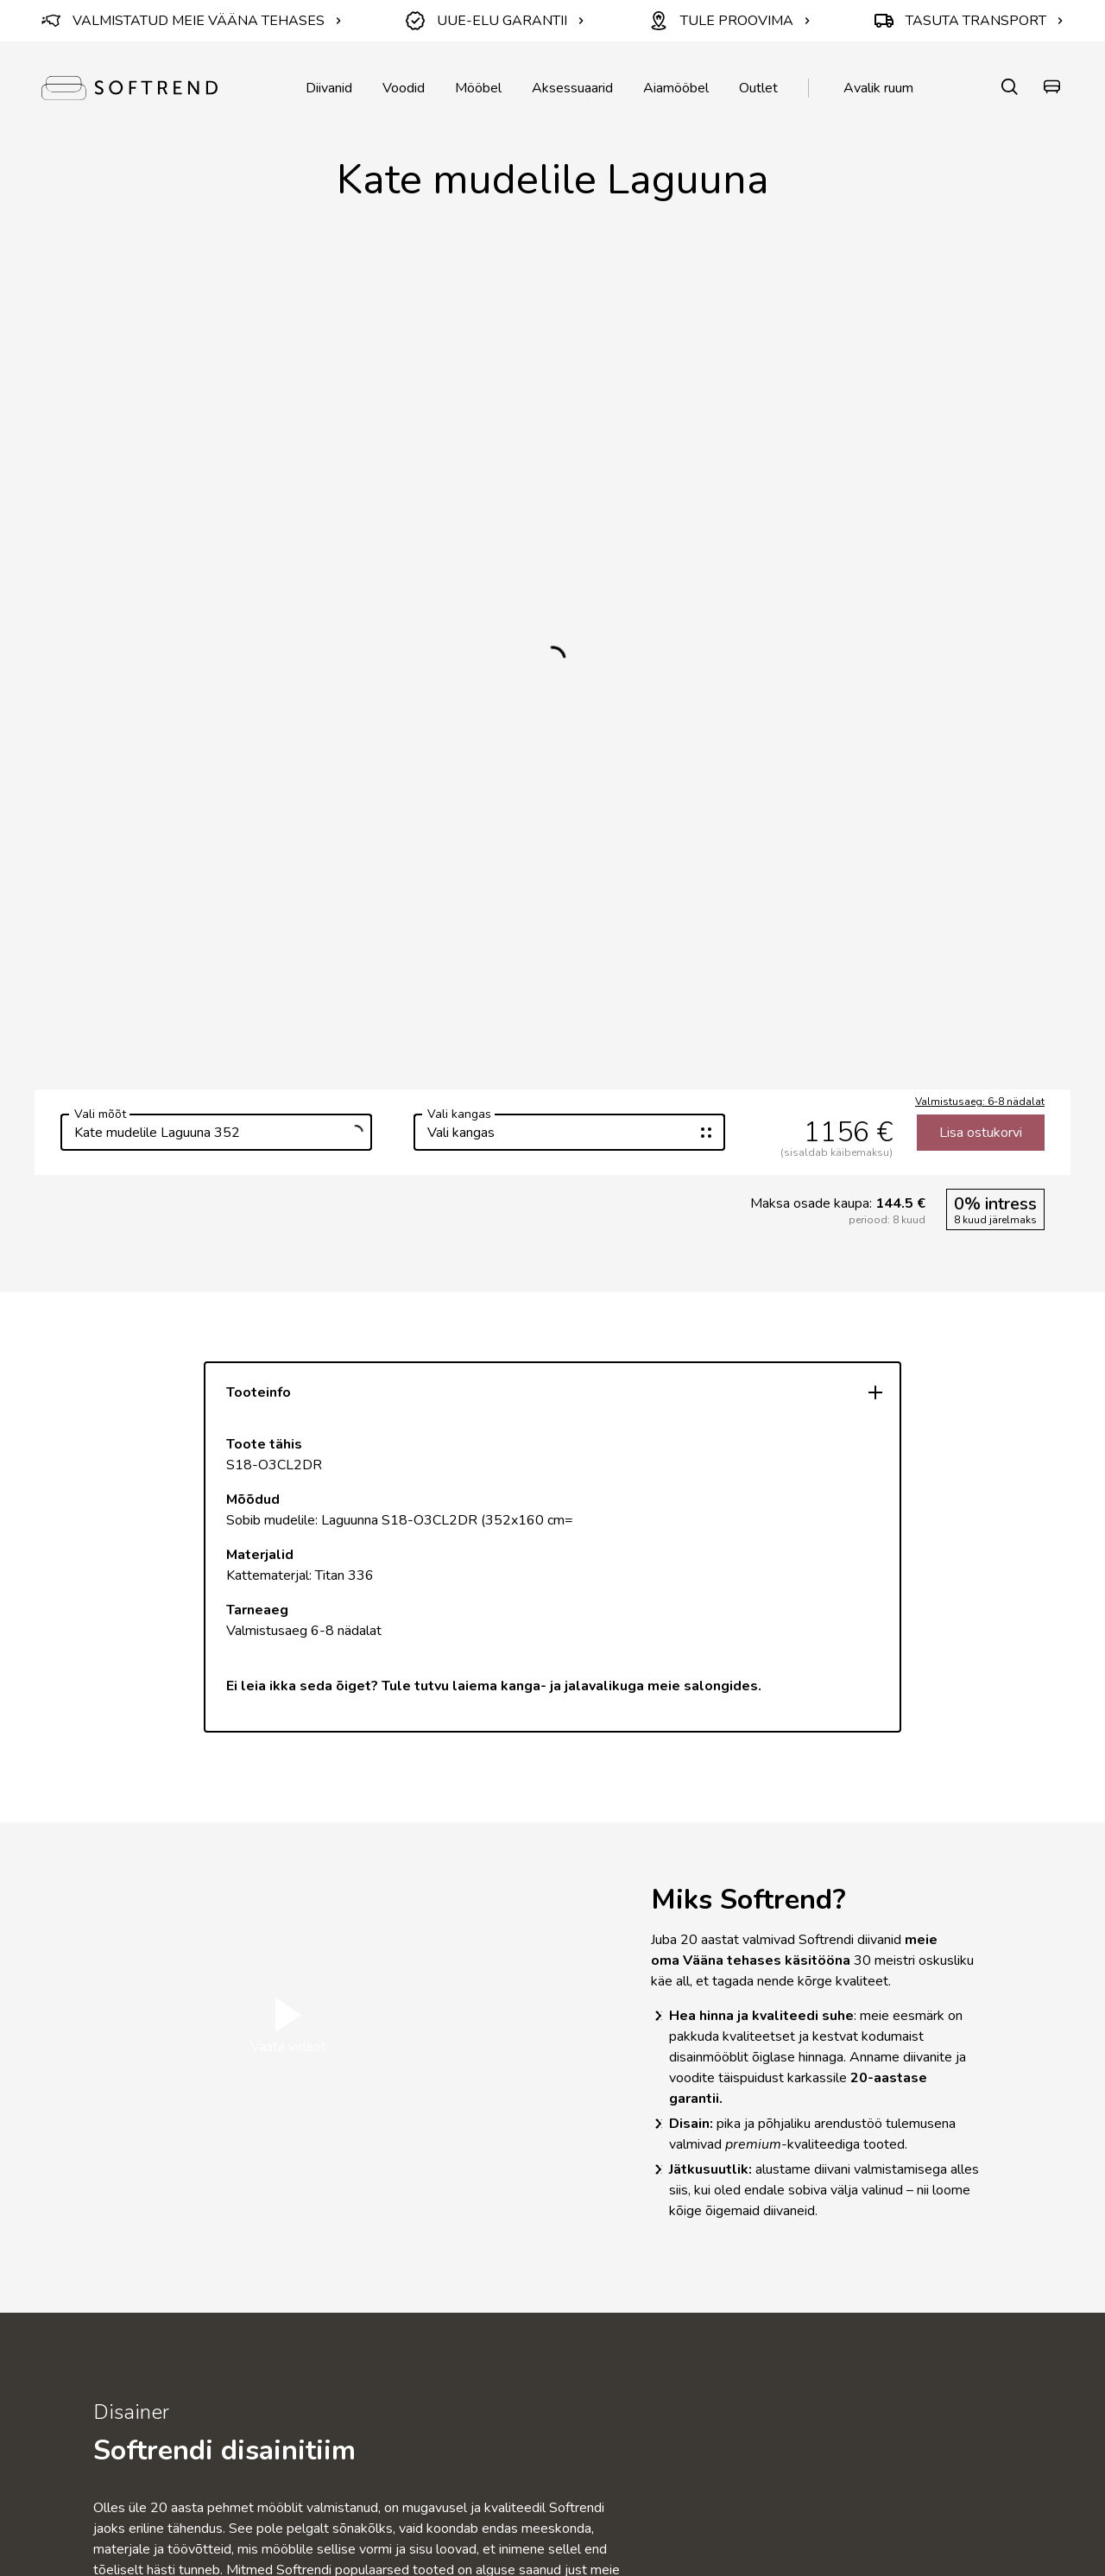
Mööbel (478, 88)
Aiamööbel (676, 88)
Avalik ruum (878, 88)
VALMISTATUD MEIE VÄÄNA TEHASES (191, 20)
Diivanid (329, 88)
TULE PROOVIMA (730, 20)
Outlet (758, 88)
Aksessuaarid (572, 88)
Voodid (403, 88)
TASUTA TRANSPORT (969, 20)
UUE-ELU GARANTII (495, 20)
